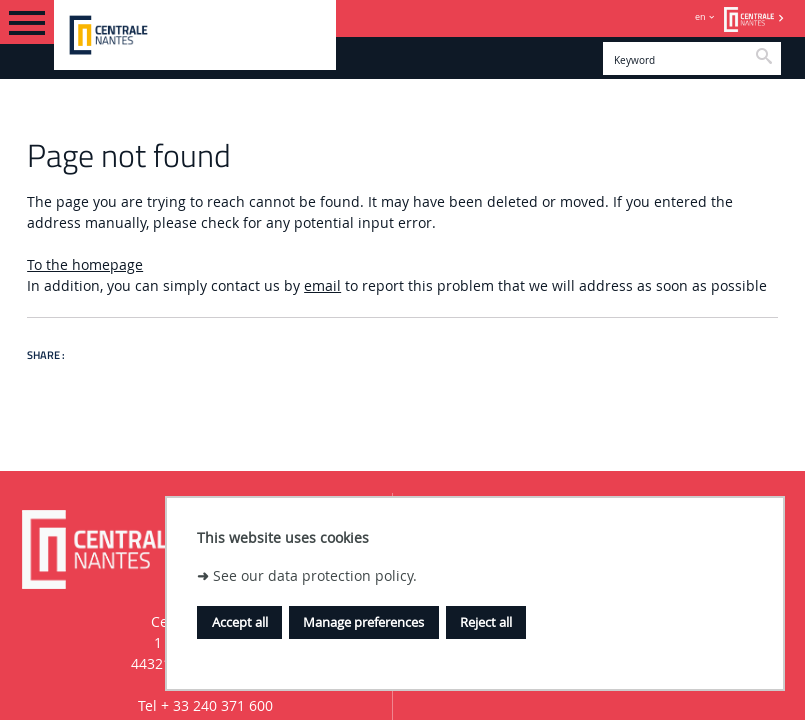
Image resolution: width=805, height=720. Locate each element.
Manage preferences (363, 622)
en (700, 16)
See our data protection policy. (315, 575)
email (322, 285)
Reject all (486, 622)
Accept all (240, 622)
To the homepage (85, 264)
